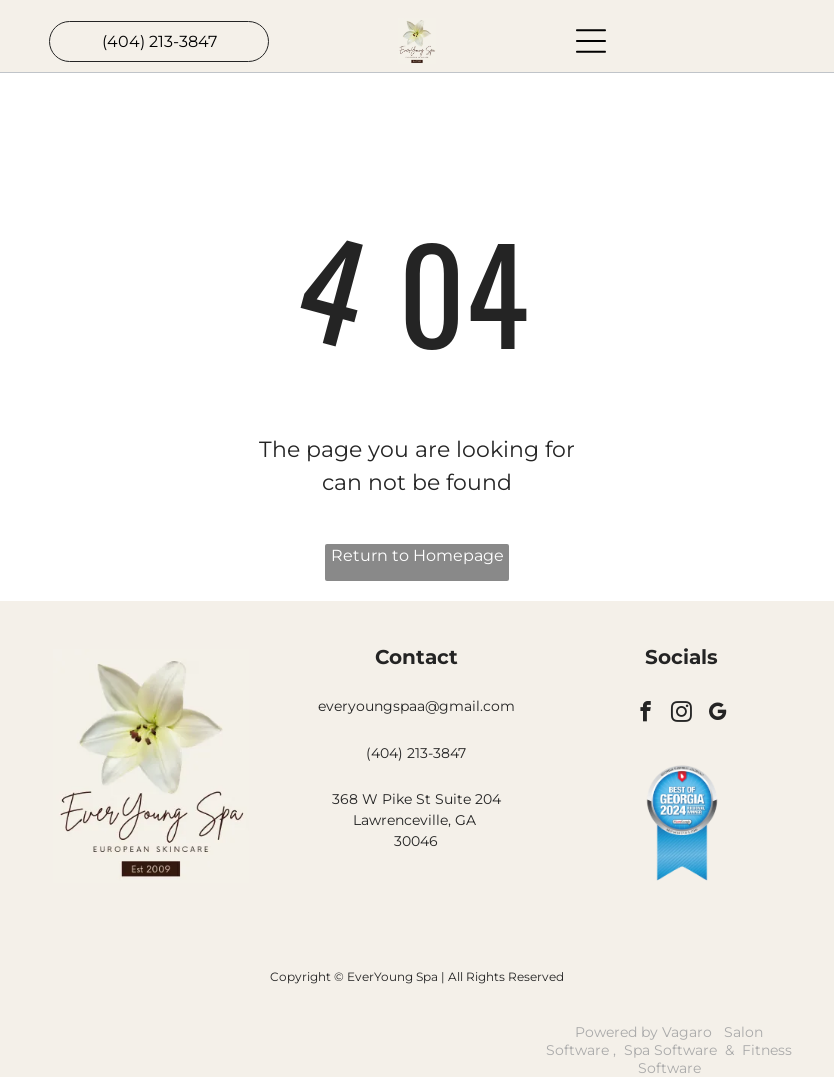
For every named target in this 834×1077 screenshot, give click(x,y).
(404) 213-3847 (416, 753)
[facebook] (645, 714)
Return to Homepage (417, 555)
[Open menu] (591, 41)
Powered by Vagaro (643, 1032)
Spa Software (670, 1050)
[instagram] (681, 714)
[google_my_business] (717, 714)
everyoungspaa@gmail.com (416, 706)
